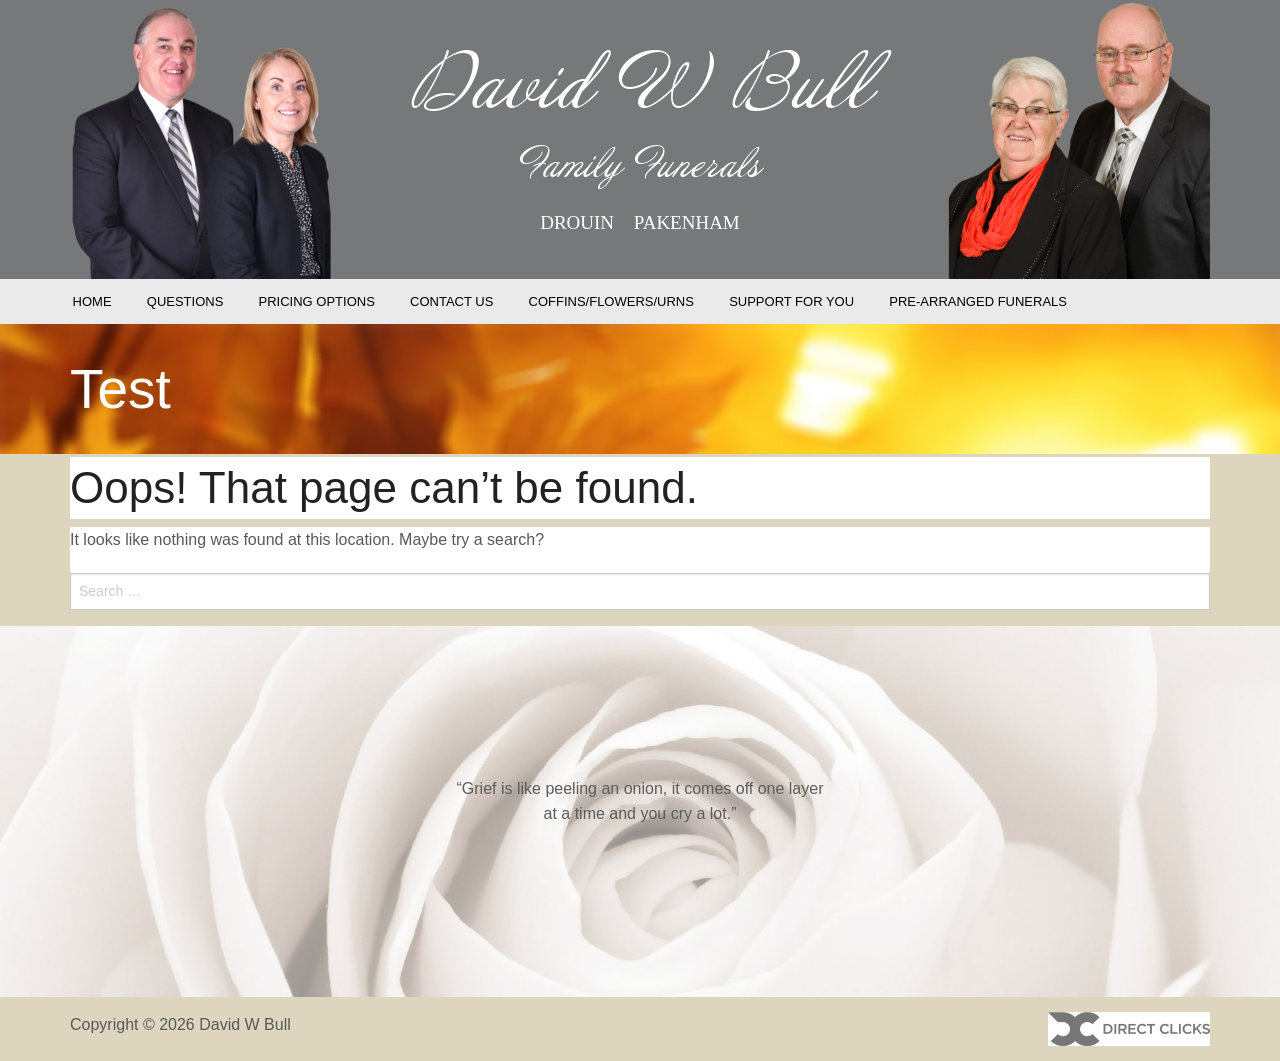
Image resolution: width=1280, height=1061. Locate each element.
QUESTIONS (185, 301)
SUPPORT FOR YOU (791, 301)
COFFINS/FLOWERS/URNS (611, 301)
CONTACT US (451, 301)
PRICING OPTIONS (317, 301)
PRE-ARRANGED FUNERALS (978, 301)
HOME (92, 301)
